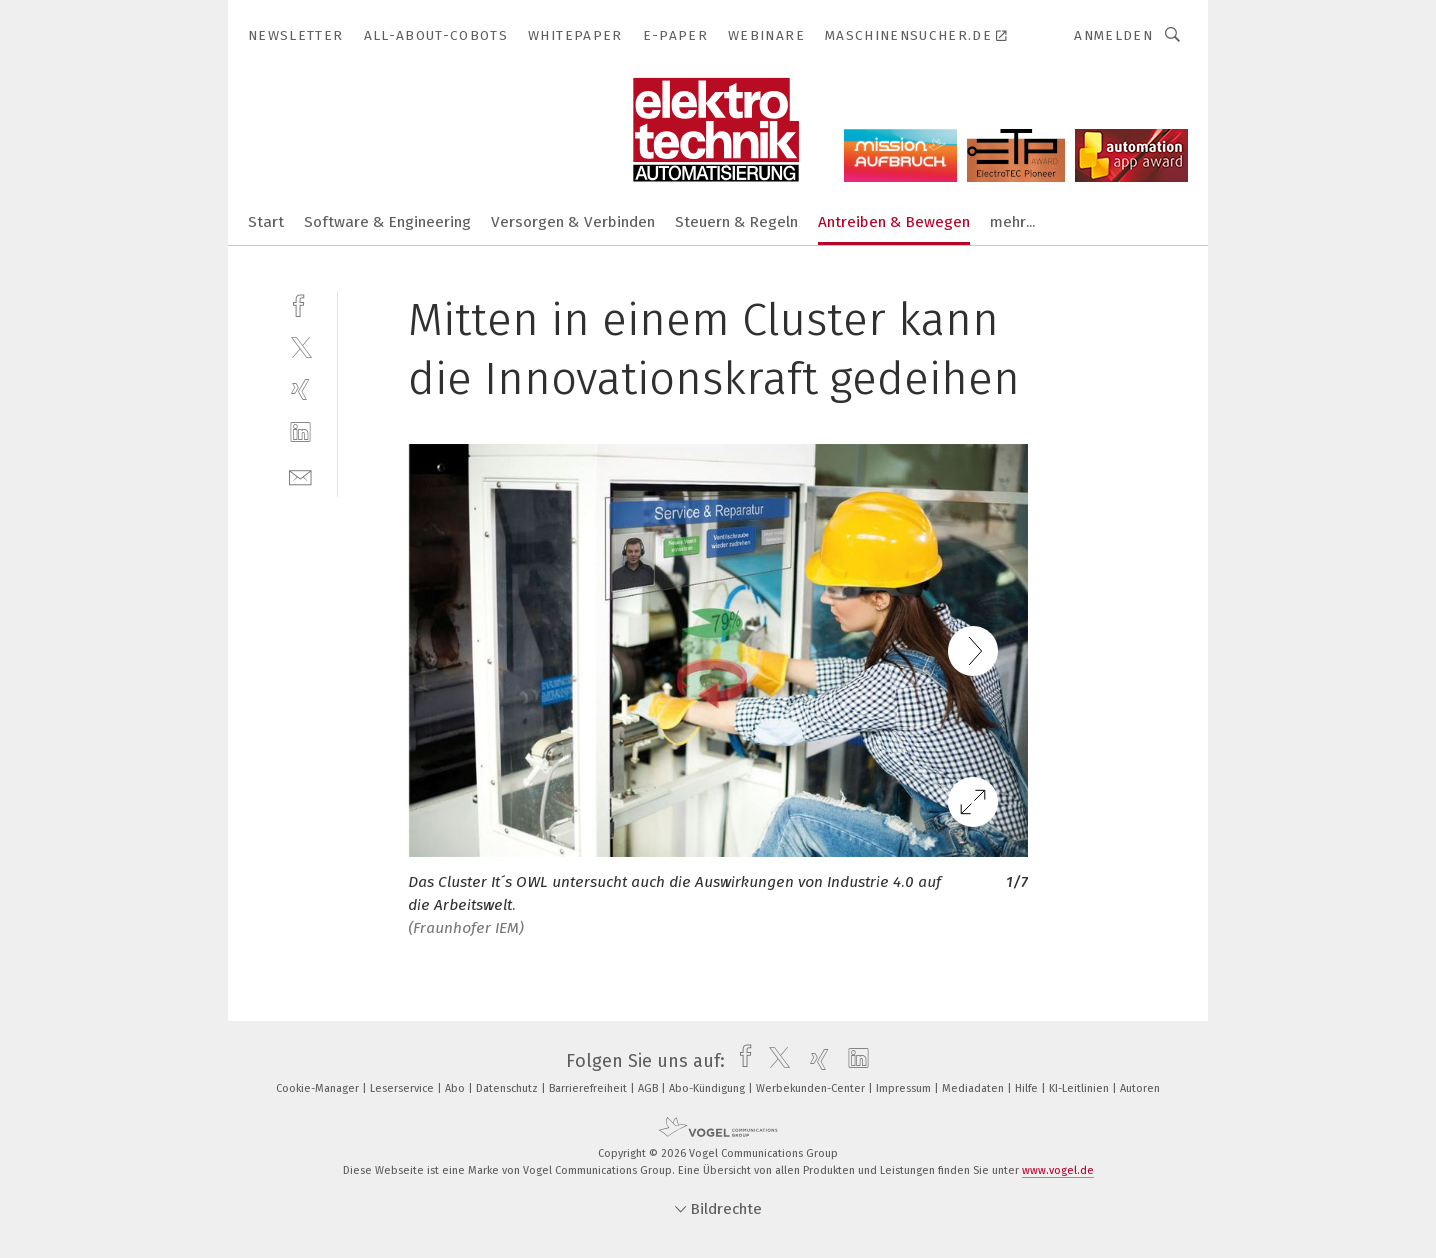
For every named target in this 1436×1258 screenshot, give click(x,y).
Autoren (1140, 1088)
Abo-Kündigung (708, 1088)
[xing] (300, 389)
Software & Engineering (387, 222)
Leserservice (403, 1088)
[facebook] (300, 303)
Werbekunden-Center (812, 1088)
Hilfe (1028, 1088)
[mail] (300, 475)
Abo (456, 1088)
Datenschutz (508, 1088)
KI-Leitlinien (1080, 1088)
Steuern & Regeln (736, 222)
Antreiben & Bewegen (894, 222)
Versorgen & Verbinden (573, 222)
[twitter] (300, 346)
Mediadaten (974, 1088)
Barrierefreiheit (589, 1088)
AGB (649, 1088)
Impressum (905, 1088)
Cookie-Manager (319, 1088)
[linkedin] (300, 432)
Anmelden (1113, 35)
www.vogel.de (1058, 1170)
